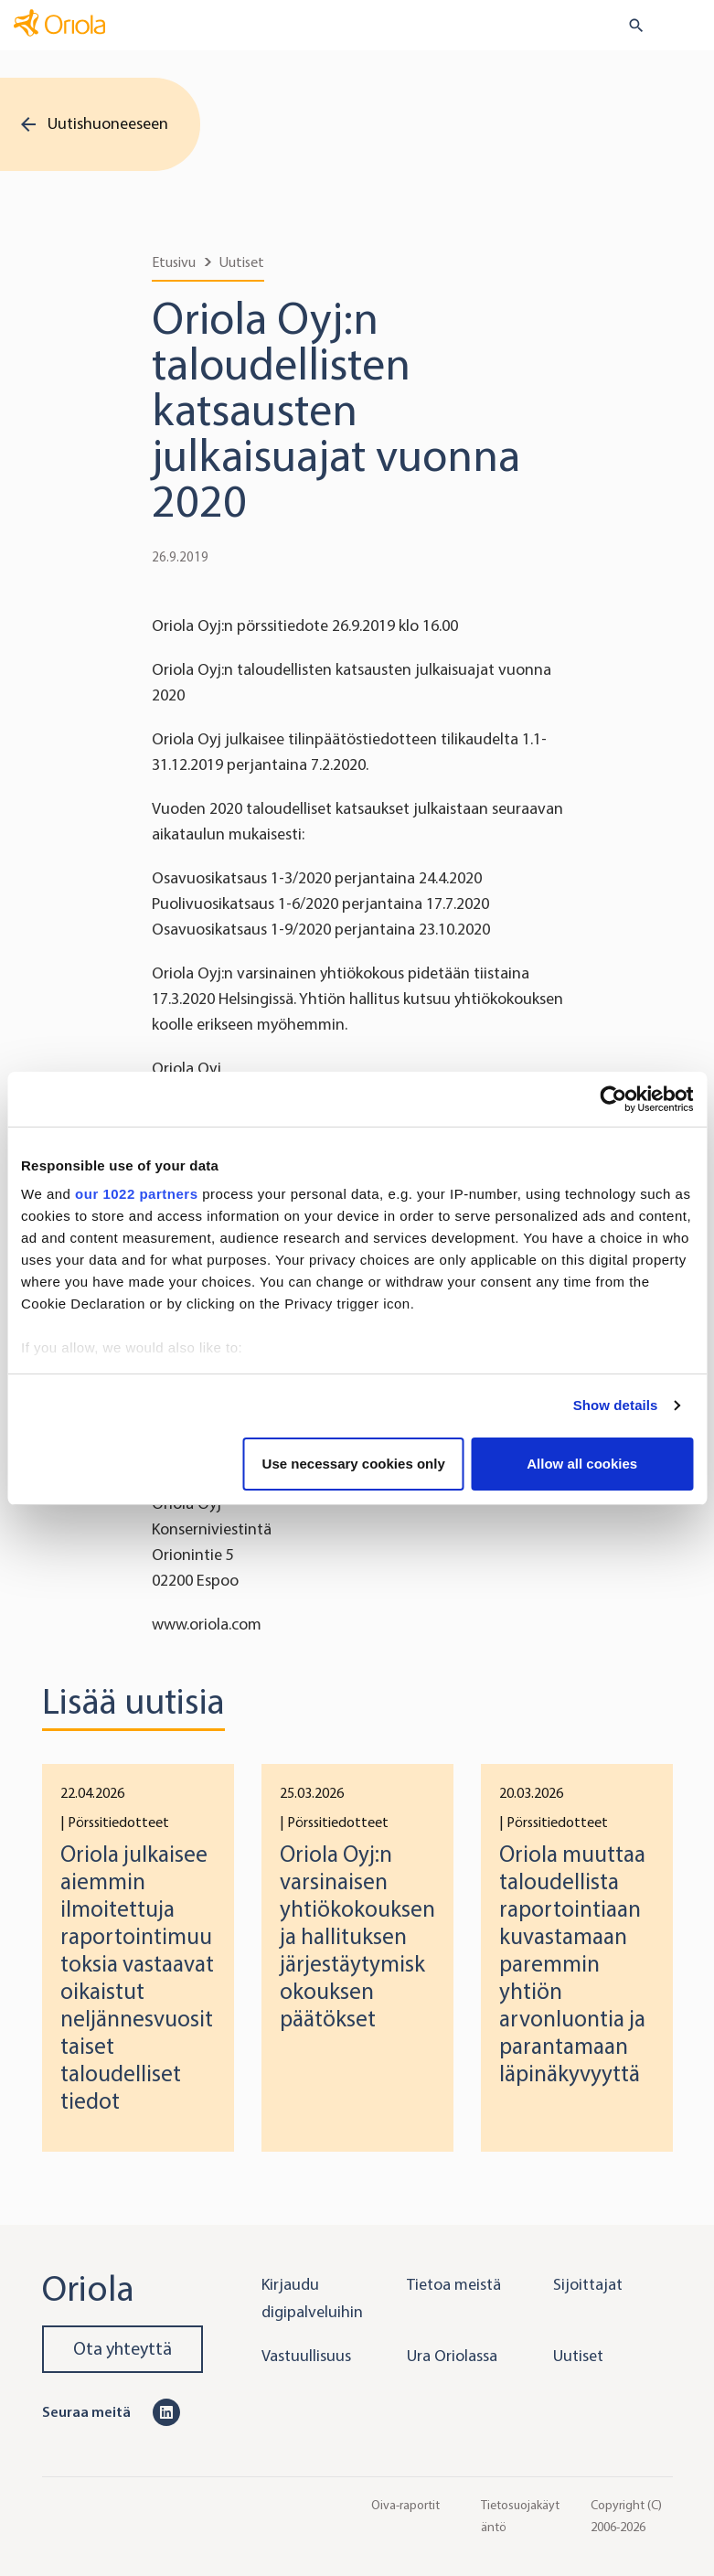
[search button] (628, 25)
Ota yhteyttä (122, 2348)
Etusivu (174, 262)
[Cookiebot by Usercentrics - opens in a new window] (613, 1099)
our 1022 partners (136, 1194)
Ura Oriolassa (452, 2356)
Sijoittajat (588, 2284)
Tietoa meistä (454, 2284)
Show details (615, 1405)
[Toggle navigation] (687, 26)
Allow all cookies (582, 1463)
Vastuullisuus (306, 2356)
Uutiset (241, 262)
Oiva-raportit (405, 2504)
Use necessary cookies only (353, 1463)
